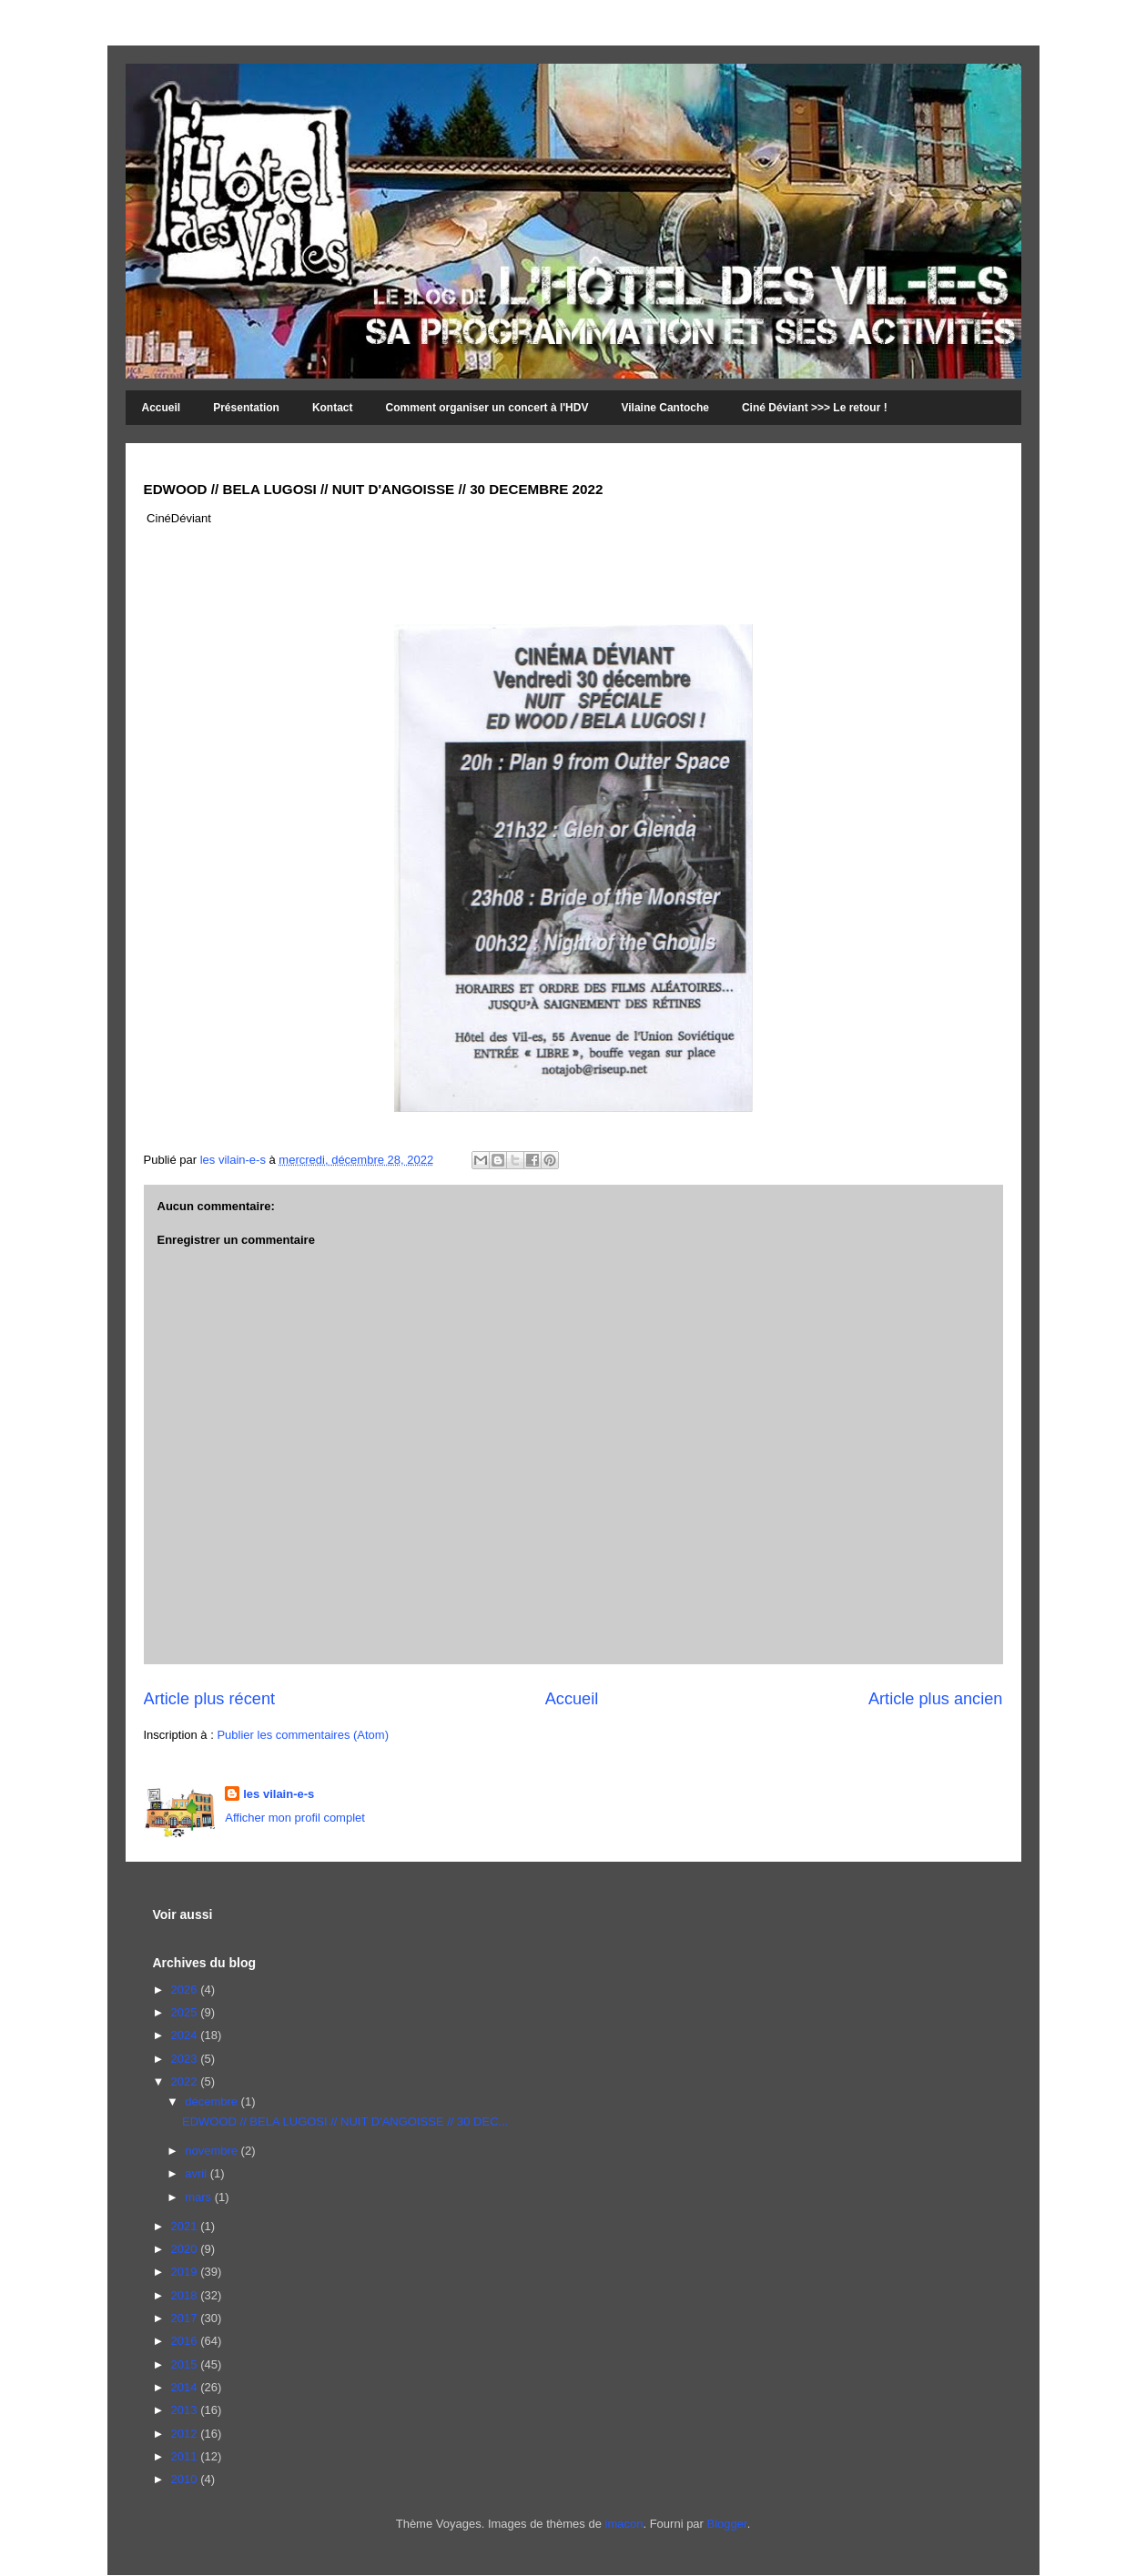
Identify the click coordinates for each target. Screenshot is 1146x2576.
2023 (186, 2059)
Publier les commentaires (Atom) (303, 1735)
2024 (186, 2035)
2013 (186, 2410)
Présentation (246, 407)
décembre (212, 2101)
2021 (186, 2226)
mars (200, 2197)
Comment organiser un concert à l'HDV (487, 407)
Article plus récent (210, 1699)
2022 (186, 2081)
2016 (186, 2341)
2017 (186, 2318)
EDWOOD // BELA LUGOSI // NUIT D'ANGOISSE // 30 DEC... (345, 2121)
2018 (186, 2295)
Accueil (161, 407)
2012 (186, 2433)
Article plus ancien (935, 1699)
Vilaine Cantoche (664, 407)
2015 (186, 2364)
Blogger (727, 2524)
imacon (624, 2524)
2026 (186, 1989)
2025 (186, 2012)
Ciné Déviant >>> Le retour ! (814, 407)
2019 (186, 2271)
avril (197, 2173)
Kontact (332, 407)
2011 (186, 2456)
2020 (186, 2249)
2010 (186, 2479)
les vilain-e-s (234, 1160)
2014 (186, 2387)
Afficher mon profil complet (295, 1817)
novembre (212, 2150)
